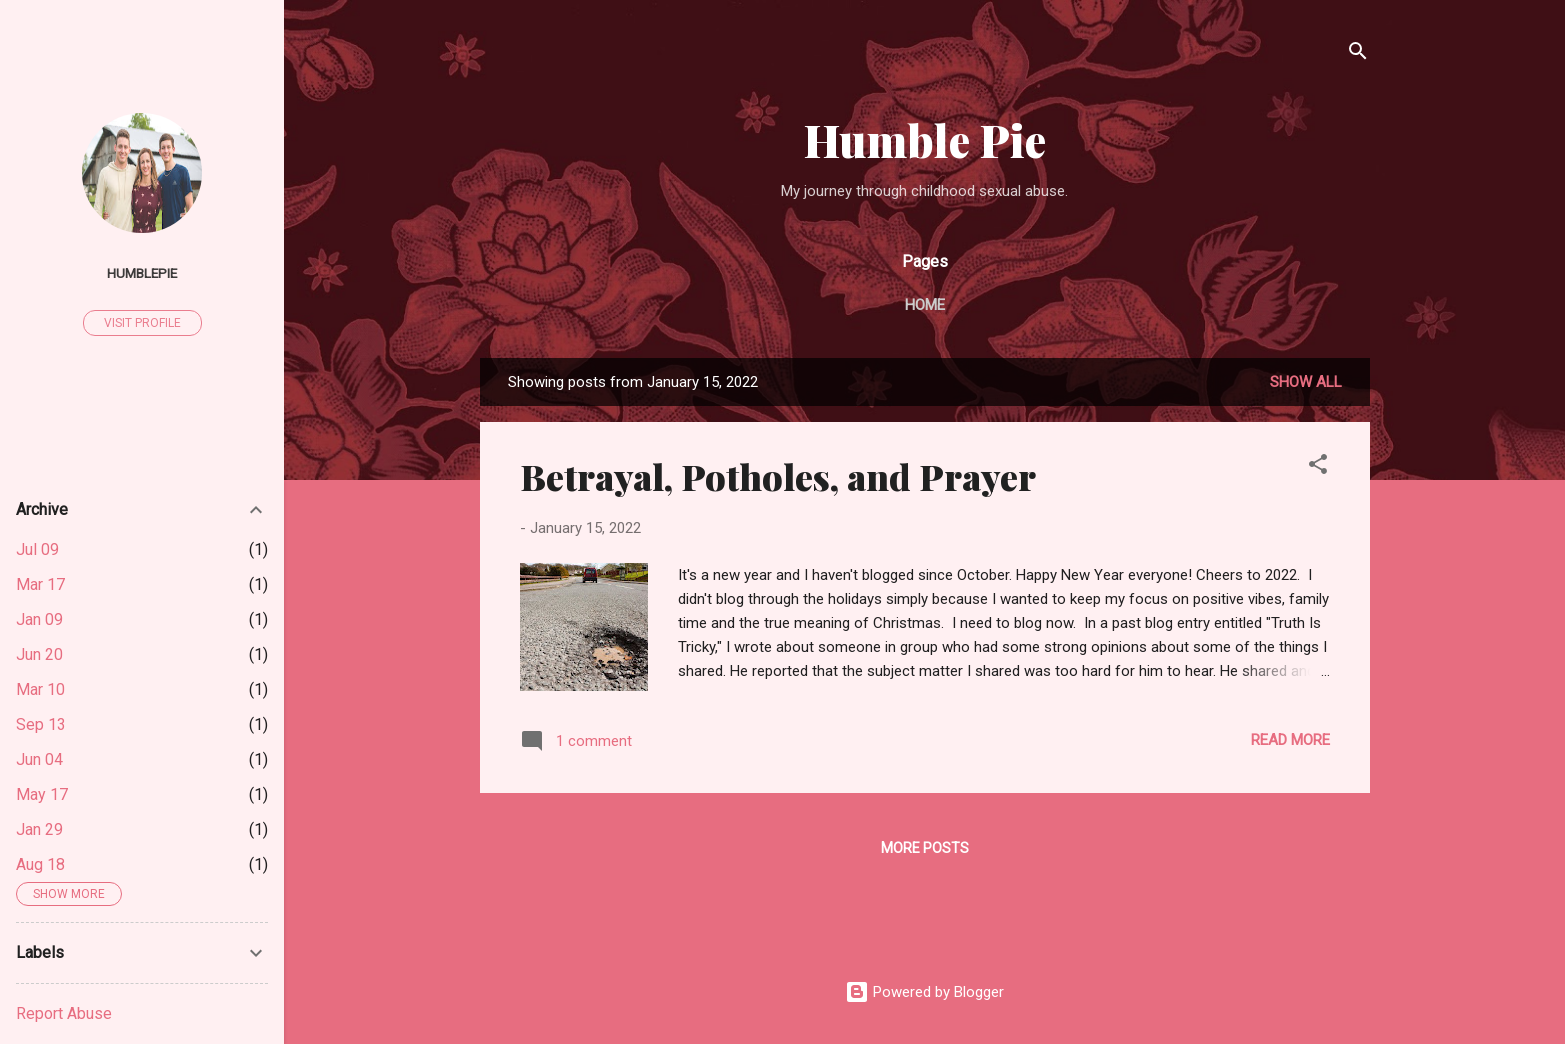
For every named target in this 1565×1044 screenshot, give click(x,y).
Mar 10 (40, 689)
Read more (1290, 740)
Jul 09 (37, 549)
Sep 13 (41, 724)
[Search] (1358, 54)
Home (925, 305)
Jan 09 (39, 619)
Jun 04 (39, 759)
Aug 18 (40, 864)
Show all (1306, 382)
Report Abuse (64, 1013)
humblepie (142, 273)
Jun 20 (39, 654)
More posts (925, 848)
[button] (1318, 467)
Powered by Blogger (924, 992)
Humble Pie (925, 139)
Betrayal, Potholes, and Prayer (778, 476)
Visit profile (142, 323)
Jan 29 (39, 829)
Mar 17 (40, 584)
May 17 (42, 794)
